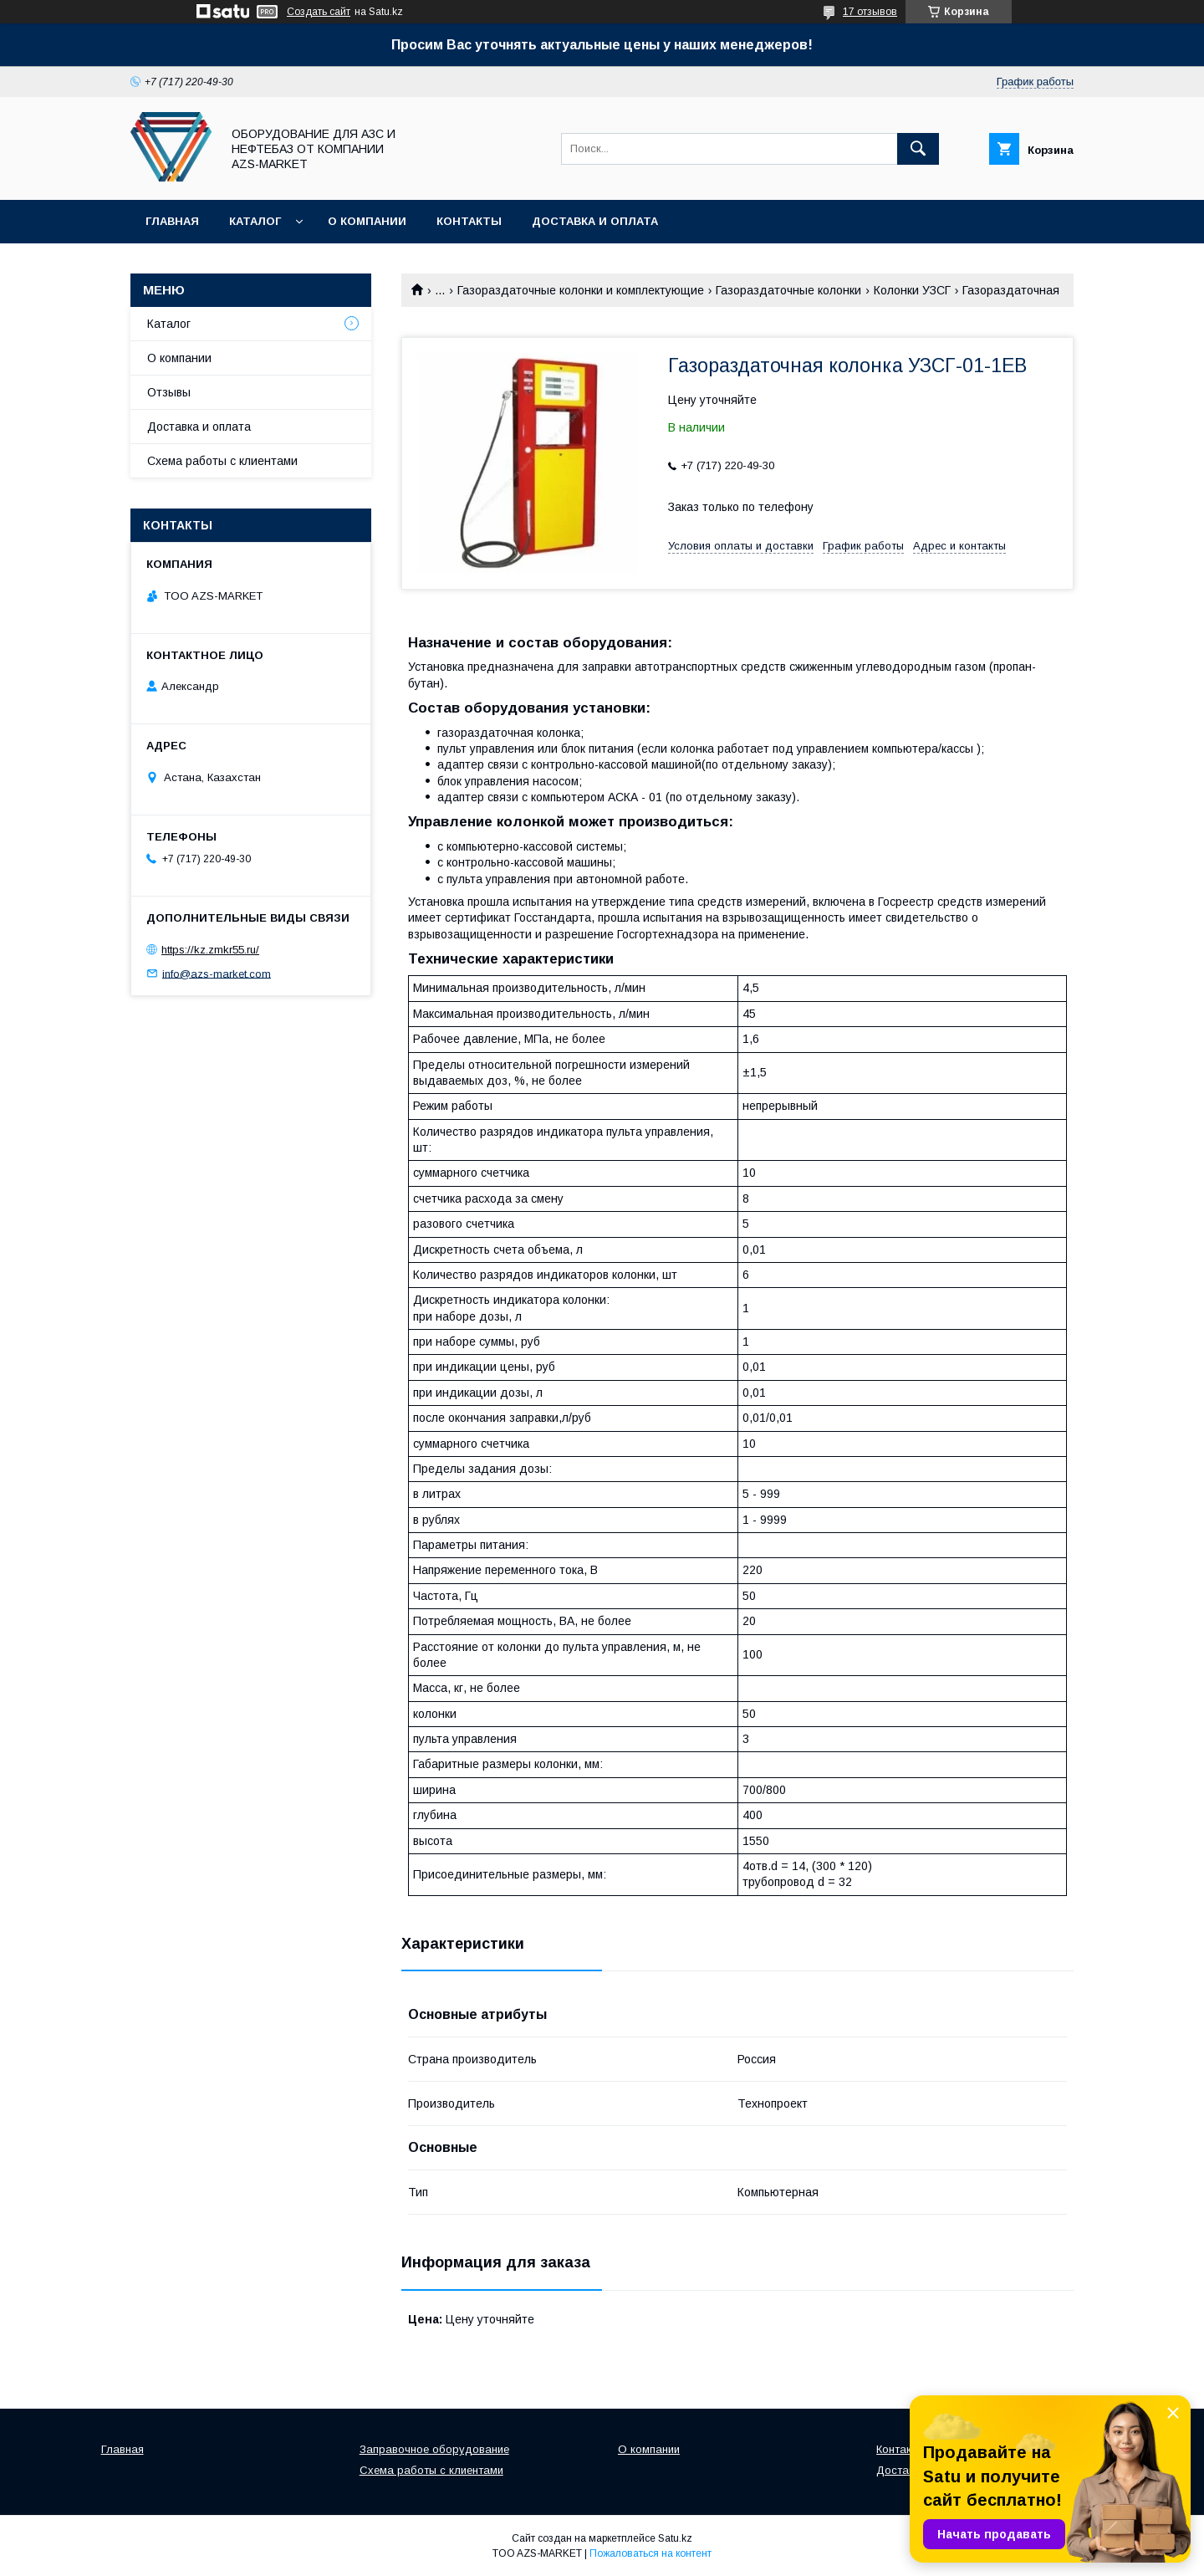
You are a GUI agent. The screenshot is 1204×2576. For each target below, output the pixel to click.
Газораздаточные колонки (788, 290)
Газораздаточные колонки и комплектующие (580, 290)
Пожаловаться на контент (650, 2553)
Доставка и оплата (595, 221)
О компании (367, 221)
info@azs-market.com (216, 973)
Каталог (255, 221)
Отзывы (169, 392)
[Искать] (918, 149)
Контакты (469, 221)
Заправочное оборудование (434, 2449)
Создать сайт (318, 12)
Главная (172, 221)
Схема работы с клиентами (222, 461)
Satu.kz (675, 2538)
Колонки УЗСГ (912, 290)
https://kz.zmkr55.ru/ (210, 949)
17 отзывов (870, 12)
